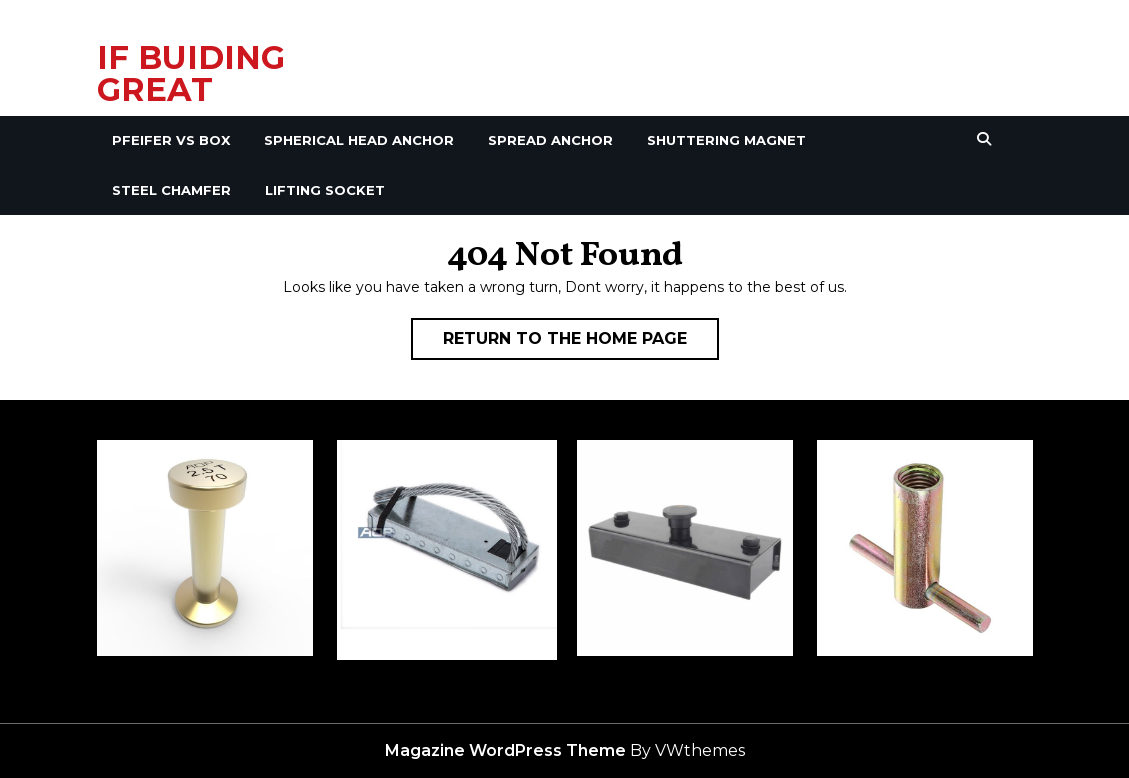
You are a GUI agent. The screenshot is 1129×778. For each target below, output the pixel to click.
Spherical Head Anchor (359, 140)
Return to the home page (581, 343)
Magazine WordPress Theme (505, 750)
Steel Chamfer (171, 190)
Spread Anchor (550, 140)
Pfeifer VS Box (171, 140)
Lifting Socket (325, 190)
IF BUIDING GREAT (191, 73)
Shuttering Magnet (726, 140)
